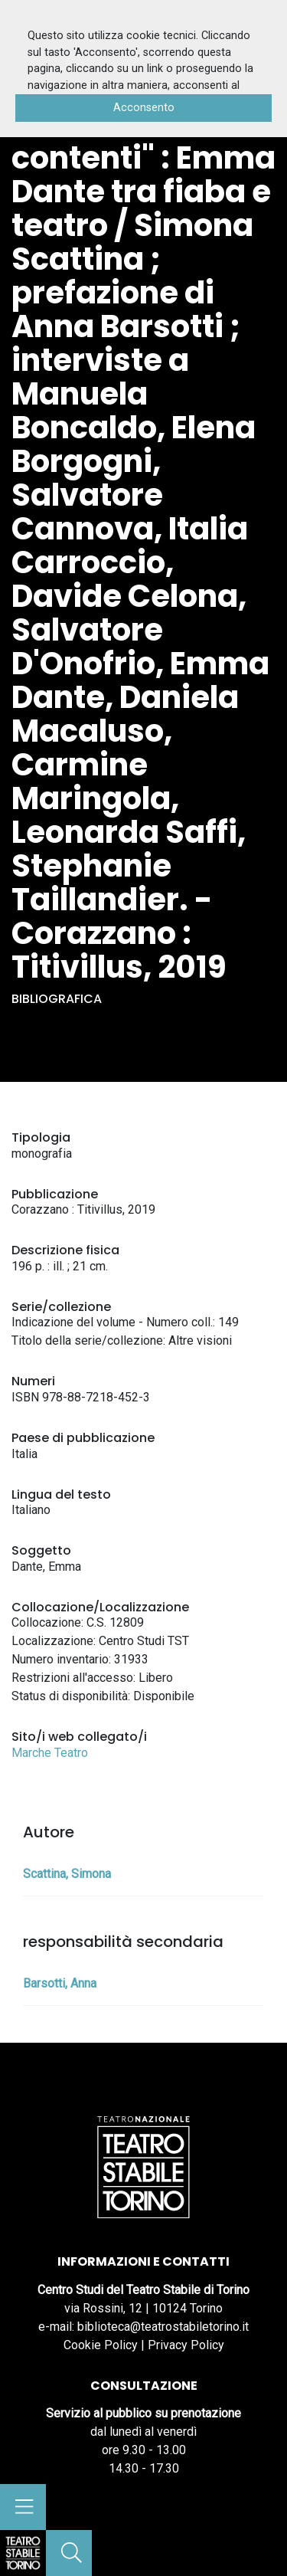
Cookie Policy (101, 2345)
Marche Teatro (49, 1752)
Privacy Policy (186, 2345)
